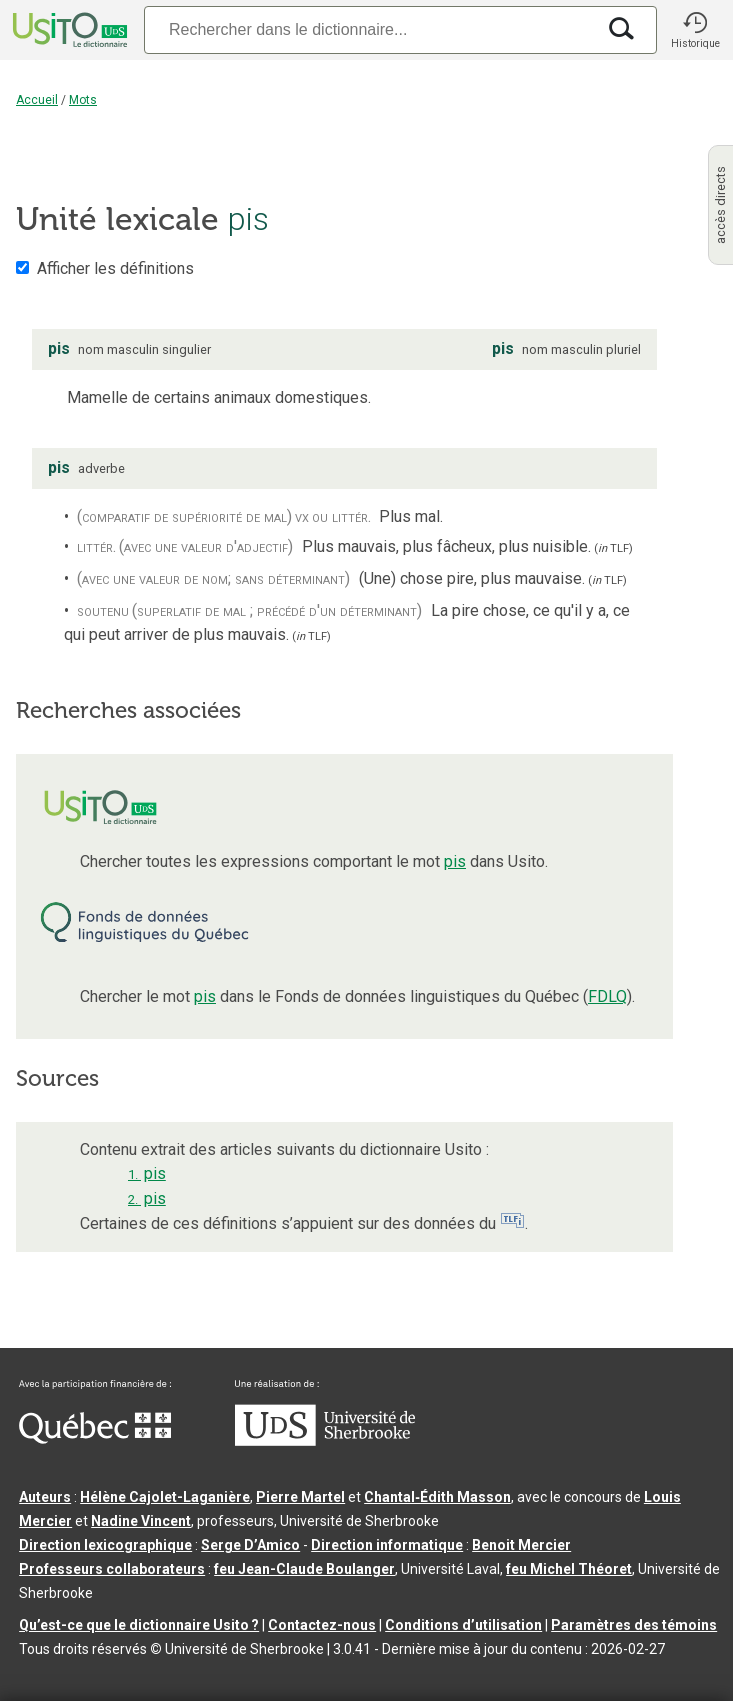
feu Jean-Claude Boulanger (304, 1569)
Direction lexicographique (105, 1545)
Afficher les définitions (115, 268)
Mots (83, 100)
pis (455, 861)
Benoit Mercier (521, 1545)
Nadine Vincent (141, 1521)
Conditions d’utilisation (463, 1625)
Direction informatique (387, 1545)
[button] (695, 30)
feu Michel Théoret (569, 1569)
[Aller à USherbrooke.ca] (325, 1441)
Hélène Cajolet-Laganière (165, 1497)
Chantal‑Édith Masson (437, 1497)
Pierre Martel (300, 1497)
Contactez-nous (322, 1625)
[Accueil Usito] (68, 30)
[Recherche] (369, 29)
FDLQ (607, 996)
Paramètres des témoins (634, 1625)
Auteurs (45, 1497)
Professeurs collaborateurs (112, 1569)
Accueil (37, 100)
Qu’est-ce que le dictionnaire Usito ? (139, 1625)
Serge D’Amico (250, 1545)
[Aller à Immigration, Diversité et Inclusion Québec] (95, 1439)
